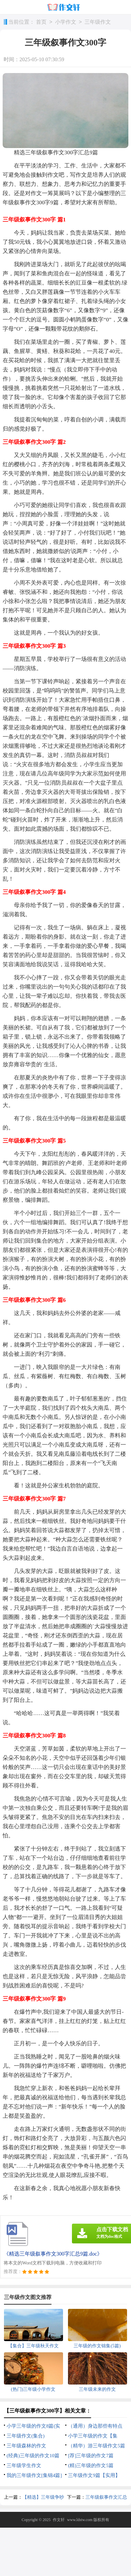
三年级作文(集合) (26, 2435)
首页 (41, 22)
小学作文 (65, 22)
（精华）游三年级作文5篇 (96, 2445)
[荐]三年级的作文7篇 (91, 2455)
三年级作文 (97, 22)
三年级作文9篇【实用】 (94, 2475)
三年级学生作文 (24, 2465)
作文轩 (59, 2519)
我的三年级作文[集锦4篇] (34, 2475)
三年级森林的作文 (26, 2445)
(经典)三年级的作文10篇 (33, 2455)
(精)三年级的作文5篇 (91, 2465)
